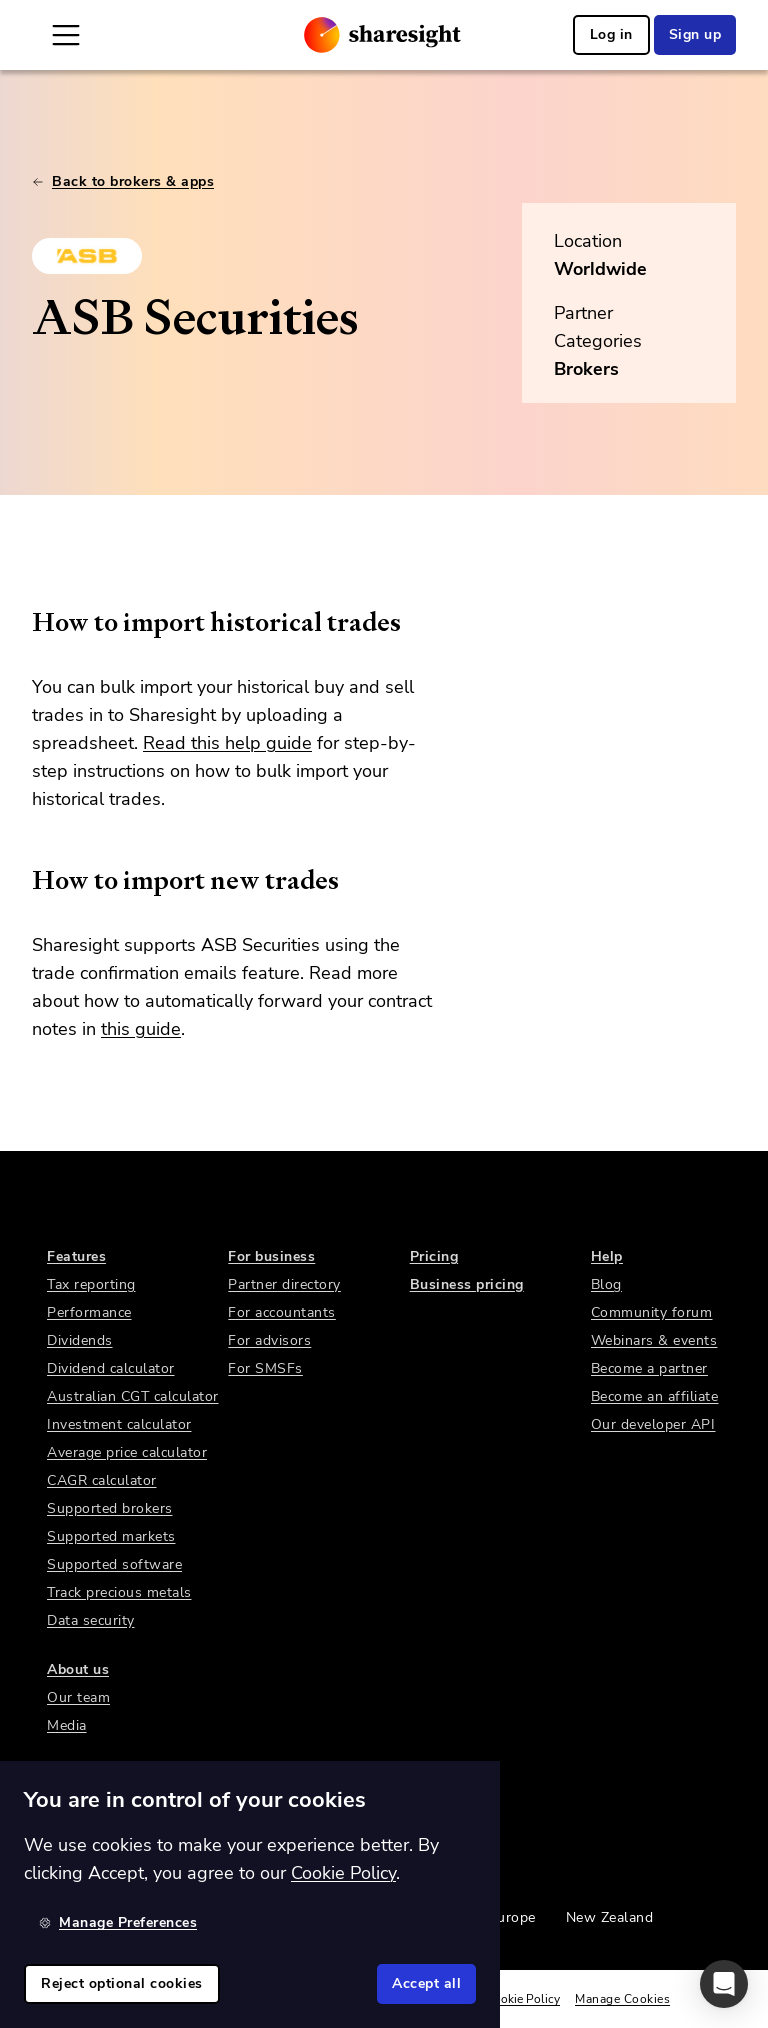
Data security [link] (91, 1620)
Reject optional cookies (122, 1983)
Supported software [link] (114, 1564)
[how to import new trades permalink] (22, 880)
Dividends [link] (80, 1340)
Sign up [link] (695, 34)
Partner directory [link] (284, 1284)
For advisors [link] (269, 1340)
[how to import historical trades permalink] (22, 622)
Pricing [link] (434, 1256)
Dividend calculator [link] (111, 1368)
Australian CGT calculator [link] (133, 1396)
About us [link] (78, 1669)
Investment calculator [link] (119, 1424)
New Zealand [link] (610, 1917)
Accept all (426, 1983)
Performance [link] (89, 1312)
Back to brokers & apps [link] (123, 181)
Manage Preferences (118, 1922)
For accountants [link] (282, 1312)
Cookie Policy (523, 1999)
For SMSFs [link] (265, 1368)
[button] (724, 1984)
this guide (141, 1029)
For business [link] (271, 1256)
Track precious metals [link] (119, 1592)
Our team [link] (78, 1697)
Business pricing (467, 1284)
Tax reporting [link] (91, 1284)
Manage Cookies (622, 1999)
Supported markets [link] (111, 1536)
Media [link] (67, 1725)
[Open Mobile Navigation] (66, 35)
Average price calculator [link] (127, 1452)
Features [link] (76, 1256)
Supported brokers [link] (110, 1508)
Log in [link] (611, 34)
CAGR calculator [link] (102, 1480)
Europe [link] (512, 1917)
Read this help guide (227, 743)
